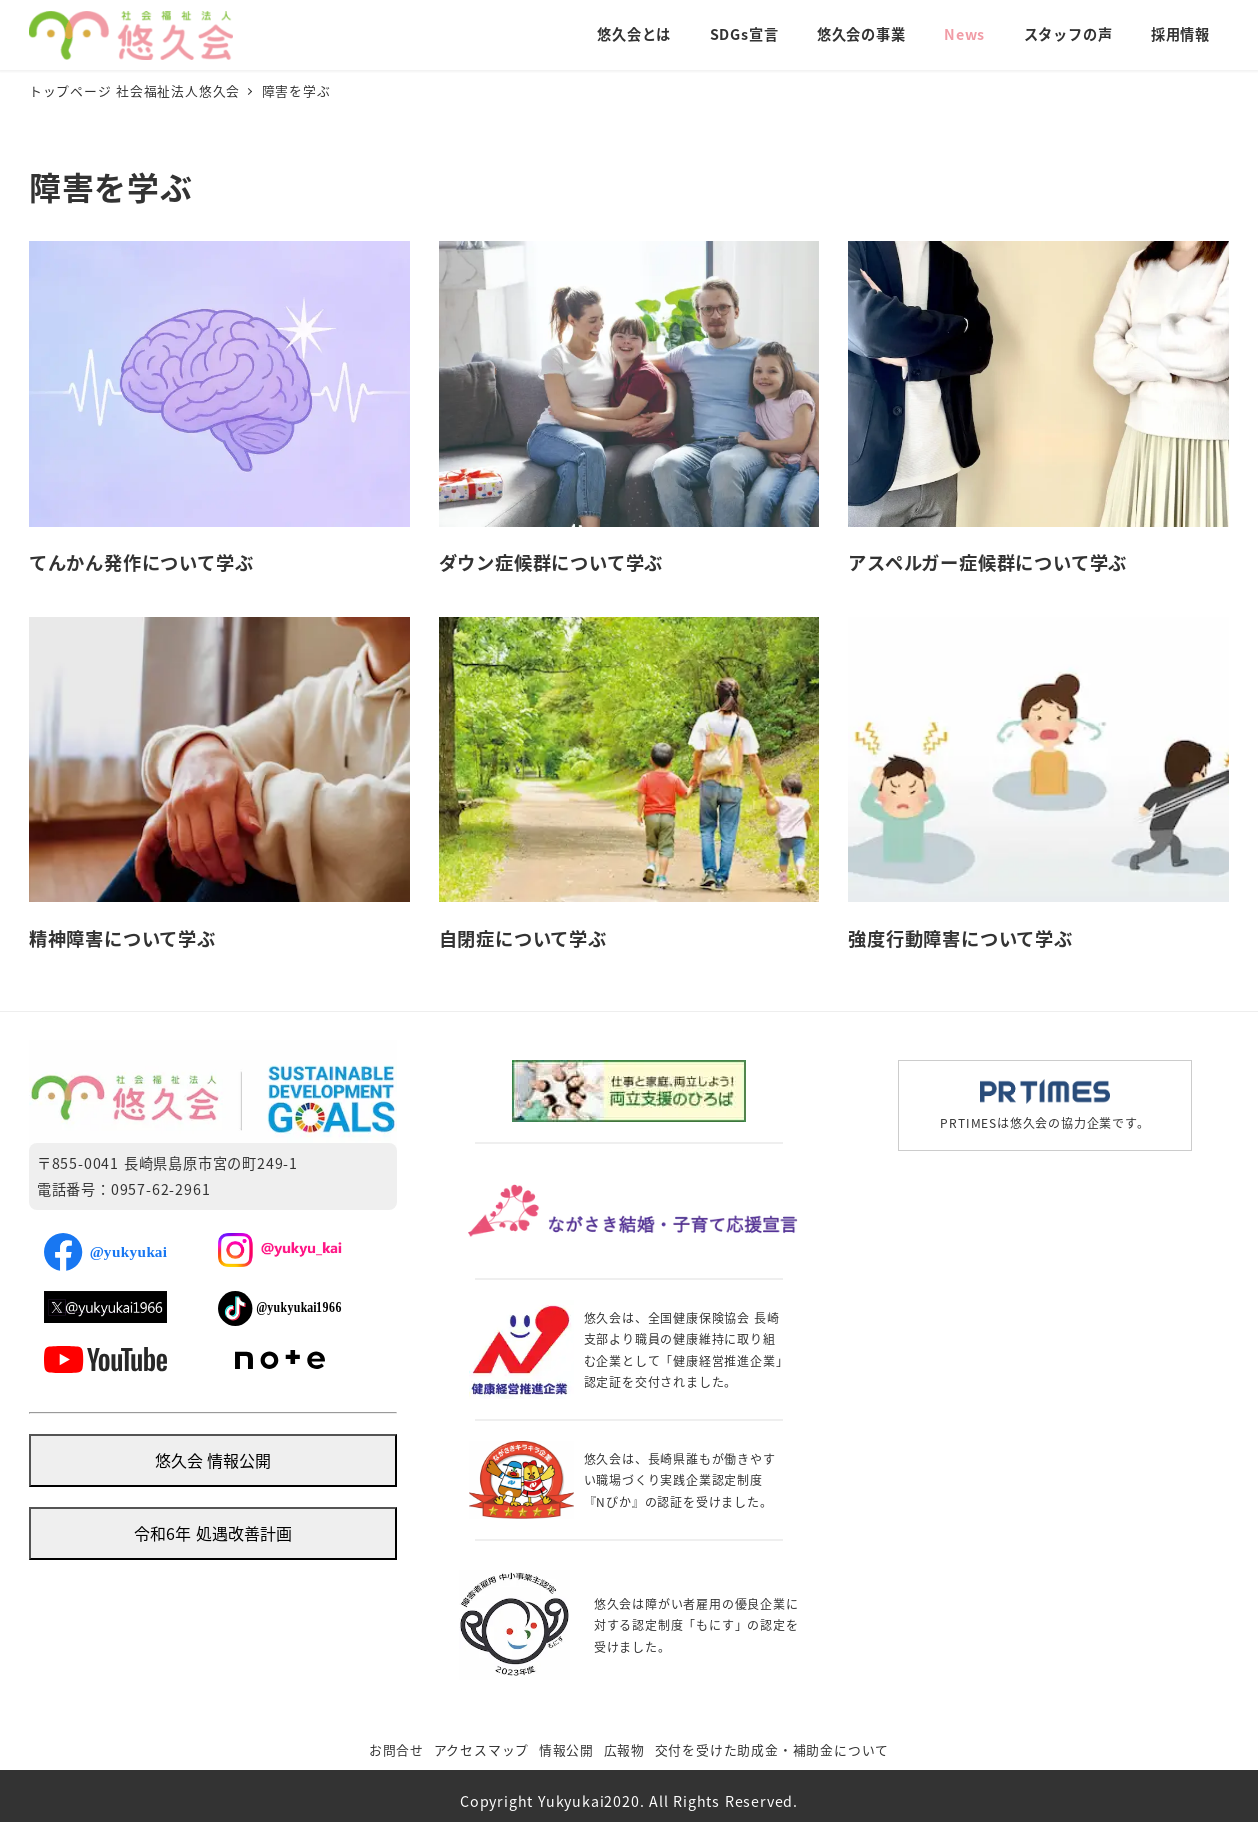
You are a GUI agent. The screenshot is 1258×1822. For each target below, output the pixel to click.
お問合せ (396, 1749)
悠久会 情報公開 (213, 1460)
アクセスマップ (482, 1749)
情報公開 (566, 1749)
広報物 (624, 1749)
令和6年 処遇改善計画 (212, 1533)
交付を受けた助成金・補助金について (772, 1749)
